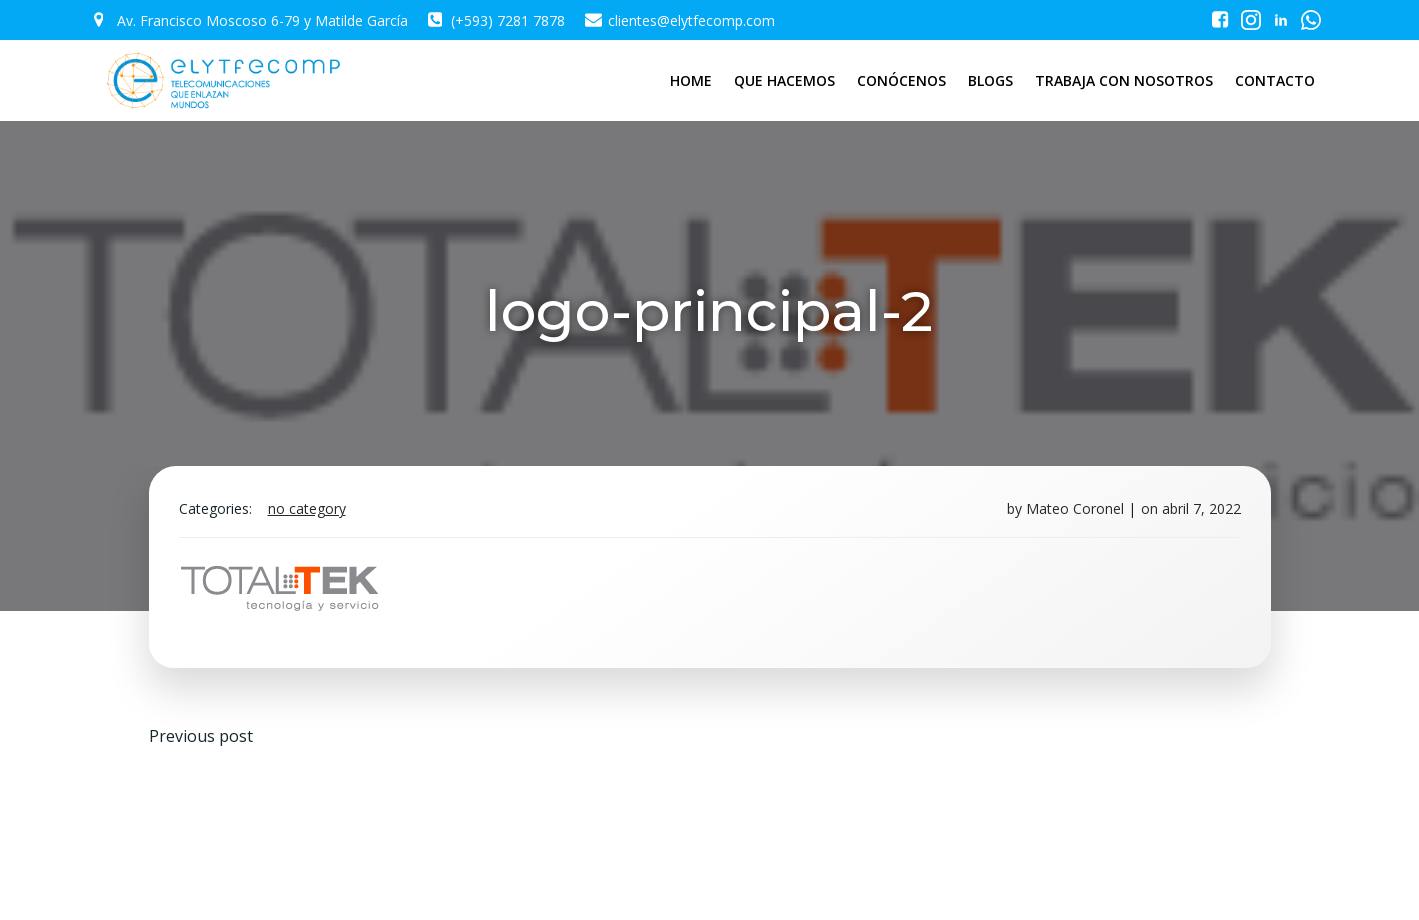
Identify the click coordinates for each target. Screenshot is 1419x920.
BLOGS (990, 80)
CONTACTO (1275, 80)
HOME (691, 80)
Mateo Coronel (1075, 508)
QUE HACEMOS (784, 80)
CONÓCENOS (901, 80)
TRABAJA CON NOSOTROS (1124, 80)
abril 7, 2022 (1201, 508)
